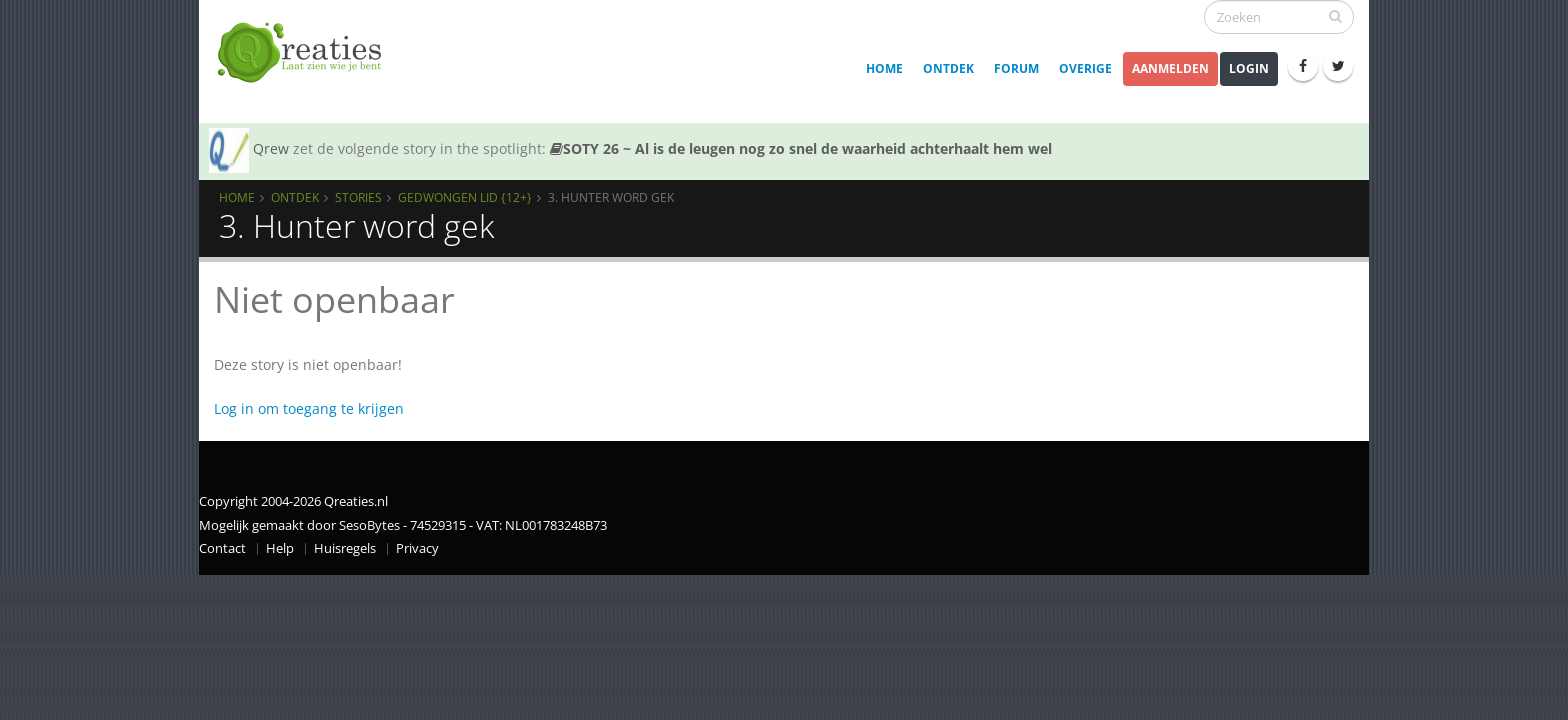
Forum (1016, 68)
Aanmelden (1170, 68)
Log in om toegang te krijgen (309, 408)
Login (1249, 68)
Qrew (271, 148)
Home (884, 68)
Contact (222, 548)
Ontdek (948, 68)
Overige (1085, 68)
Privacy (417, 548)
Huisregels (345, 548)
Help (280, 548)
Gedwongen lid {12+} (465, 197)
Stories (358, 197)
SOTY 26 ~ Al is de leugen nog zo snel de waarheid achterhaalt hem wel (801, 148)
